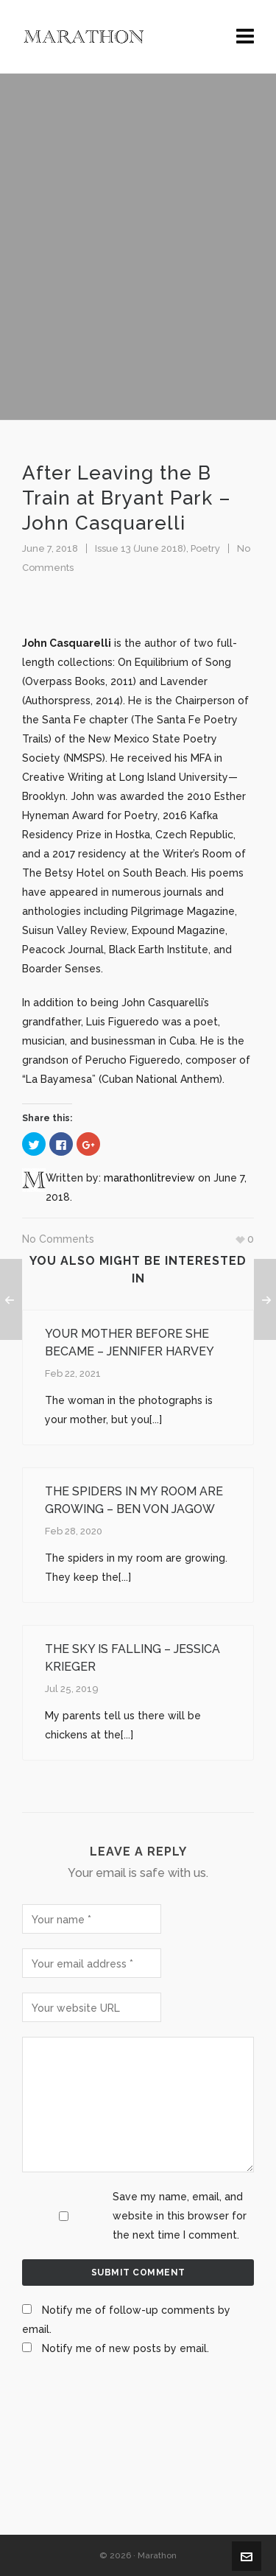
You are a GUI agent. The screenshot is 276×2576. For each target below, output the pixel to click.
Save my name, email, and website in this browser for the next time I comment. (180, 2216)
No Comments (58, 1239)
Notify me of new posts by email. (125, 2348)
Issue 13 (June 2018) (140, 548)
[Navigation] (245, 37)
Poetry (205, 548)
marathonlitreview (149, 1178)
